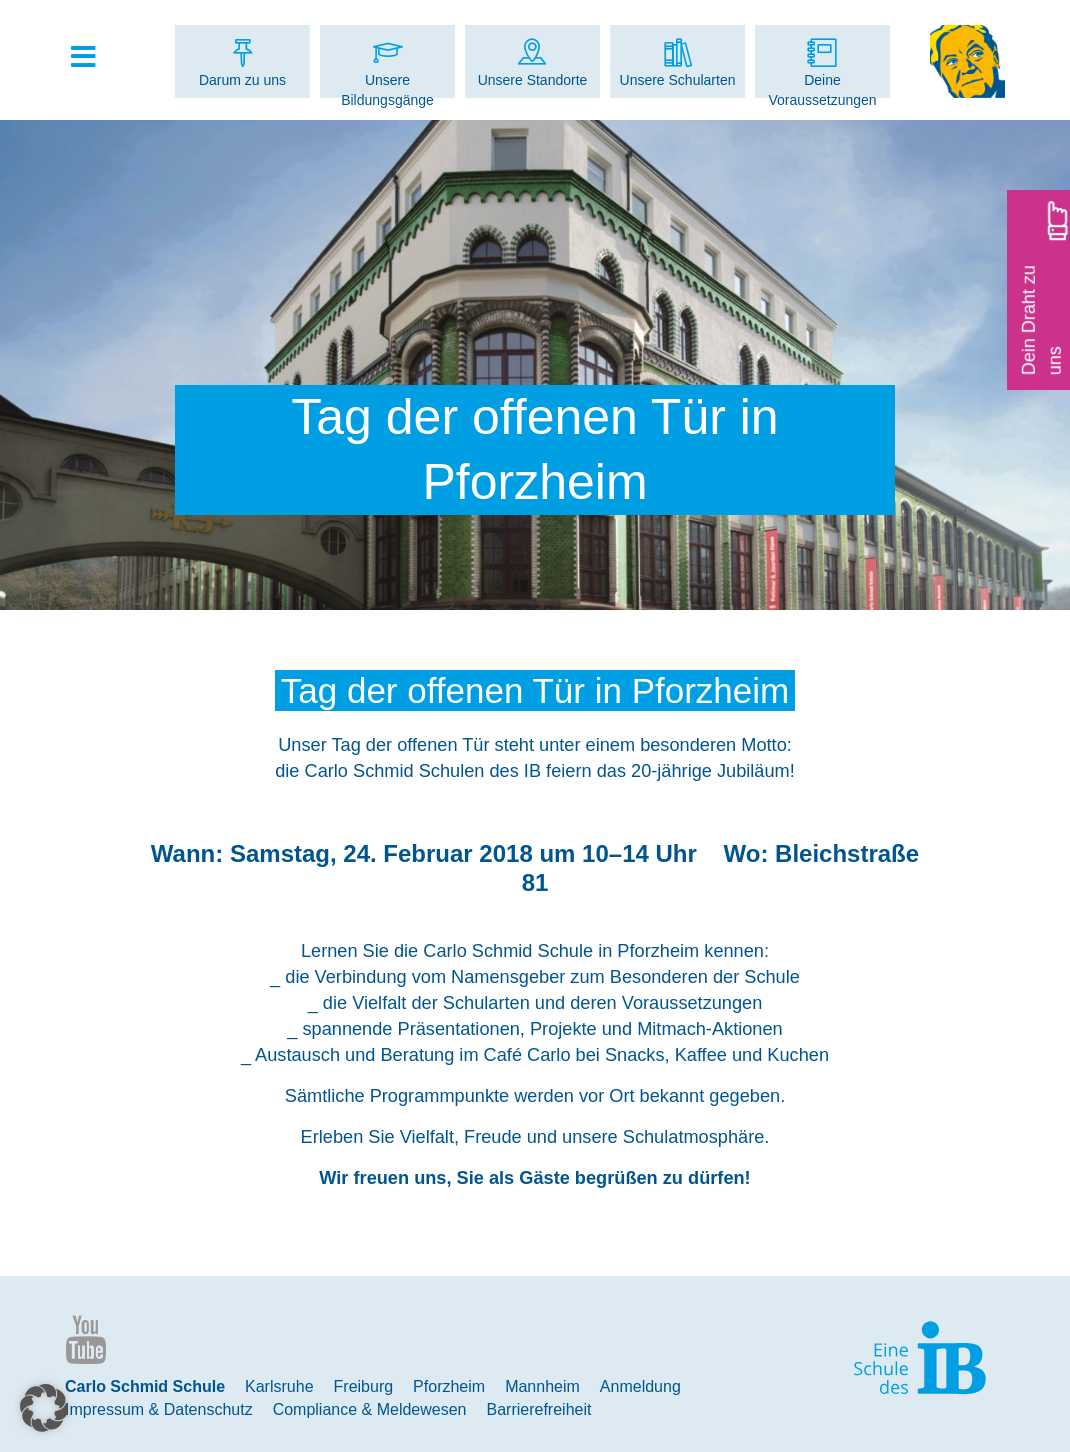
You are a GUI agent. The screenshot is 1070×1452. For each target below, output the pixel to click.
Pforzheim (449, 1386)
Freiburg (364, 1386)
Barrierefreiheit (539, 1409)
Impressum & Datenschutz (159, 1409)
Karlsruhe (279, 1386)
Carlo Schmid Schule (145, 1386)
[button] (44, 1408)
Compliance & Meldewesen (370, 1409)
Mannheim (542, 1386)
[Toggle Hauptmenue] (93, 58)
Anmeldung (640, 1386)
